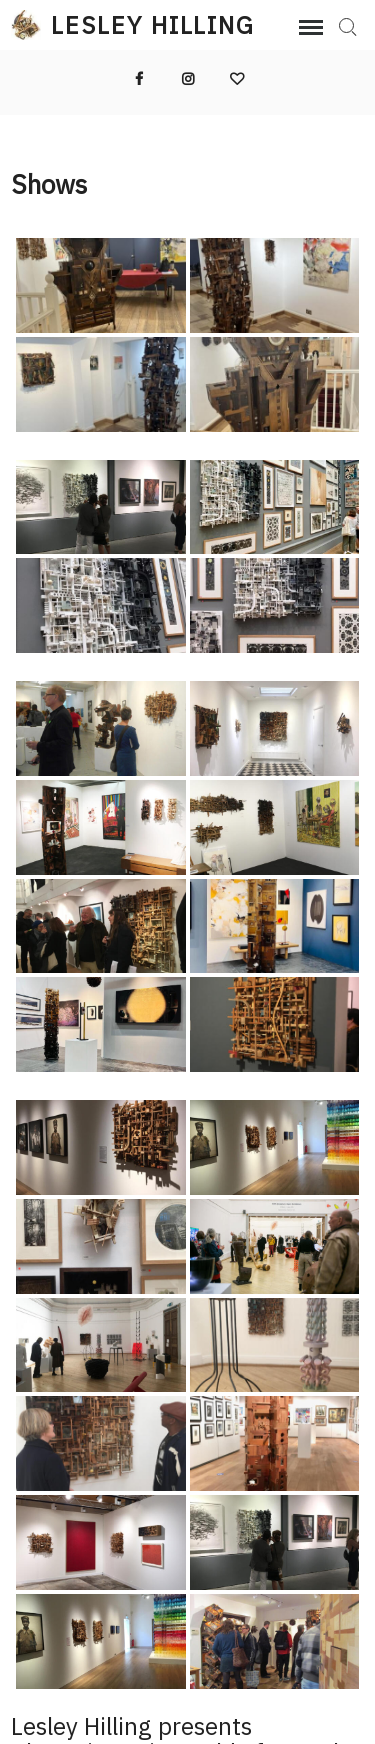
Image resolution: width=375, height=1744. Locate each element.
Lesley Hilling (153, 25)
